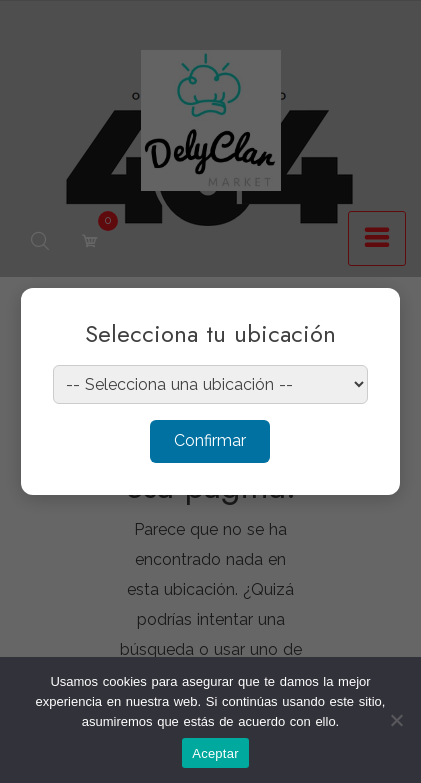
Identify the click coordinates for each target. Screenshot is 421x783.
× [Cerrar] (365, 316)
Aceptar (215, 753)
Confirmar (210, 440)
